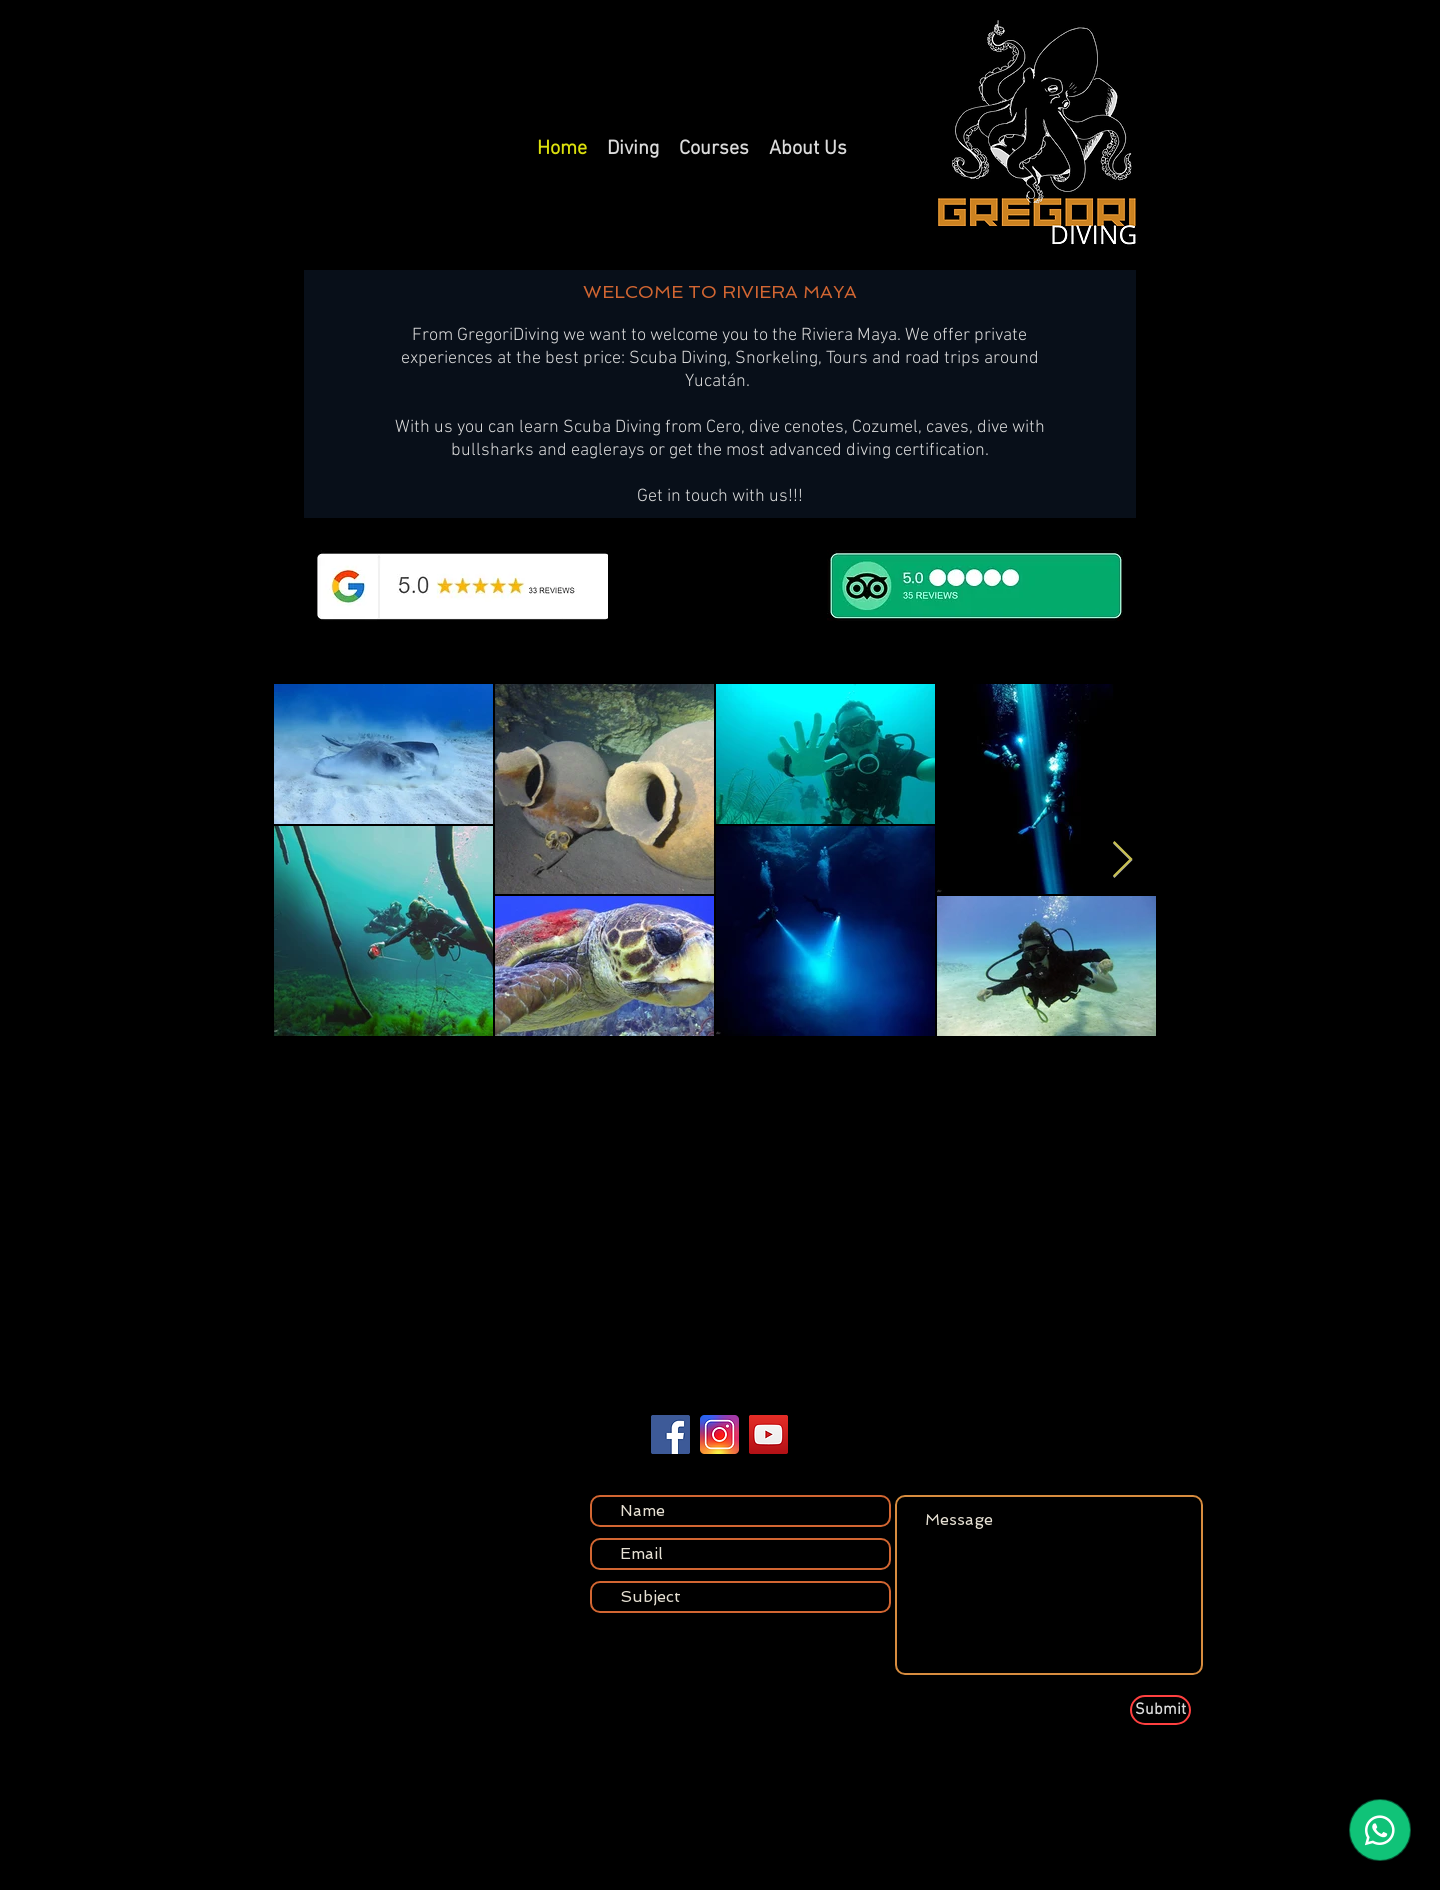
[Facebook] (670, 1434)
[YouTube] (768, 1434)
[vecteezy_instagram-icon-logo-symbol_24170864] (719, 1434)
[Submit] (1160, 1710)
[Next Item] (1122, 860)
